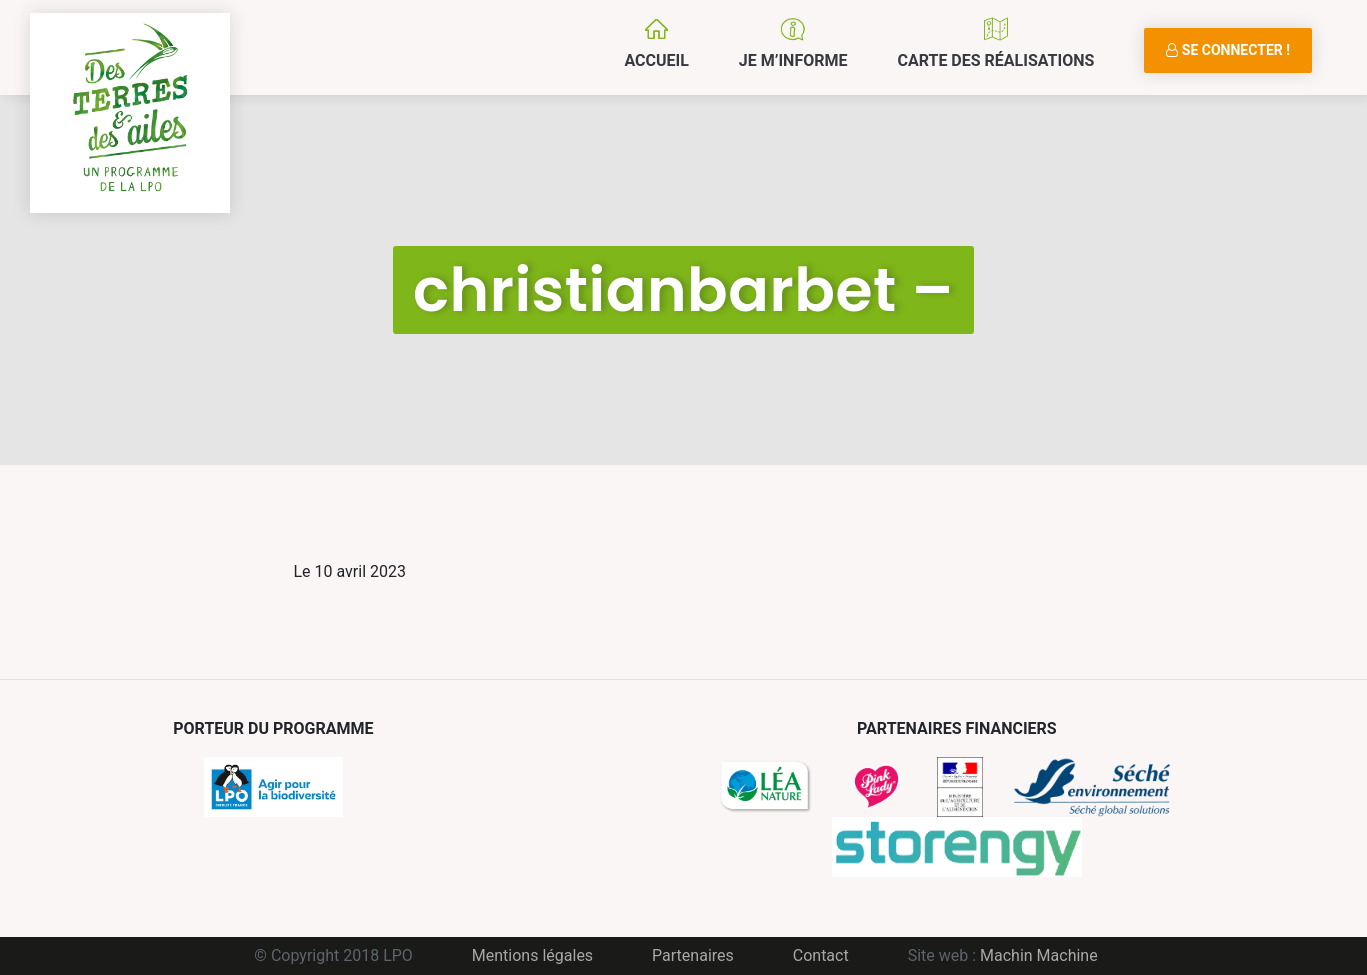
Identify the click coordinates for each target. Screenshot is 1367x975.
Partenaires (693, 955)
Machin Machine (1039, 955)
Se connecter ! (1228, 50)
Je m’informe (793, 60)
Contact (821, 955)
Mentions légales (532, 955)
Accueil (656, 60)
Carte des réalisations (995, 60)
